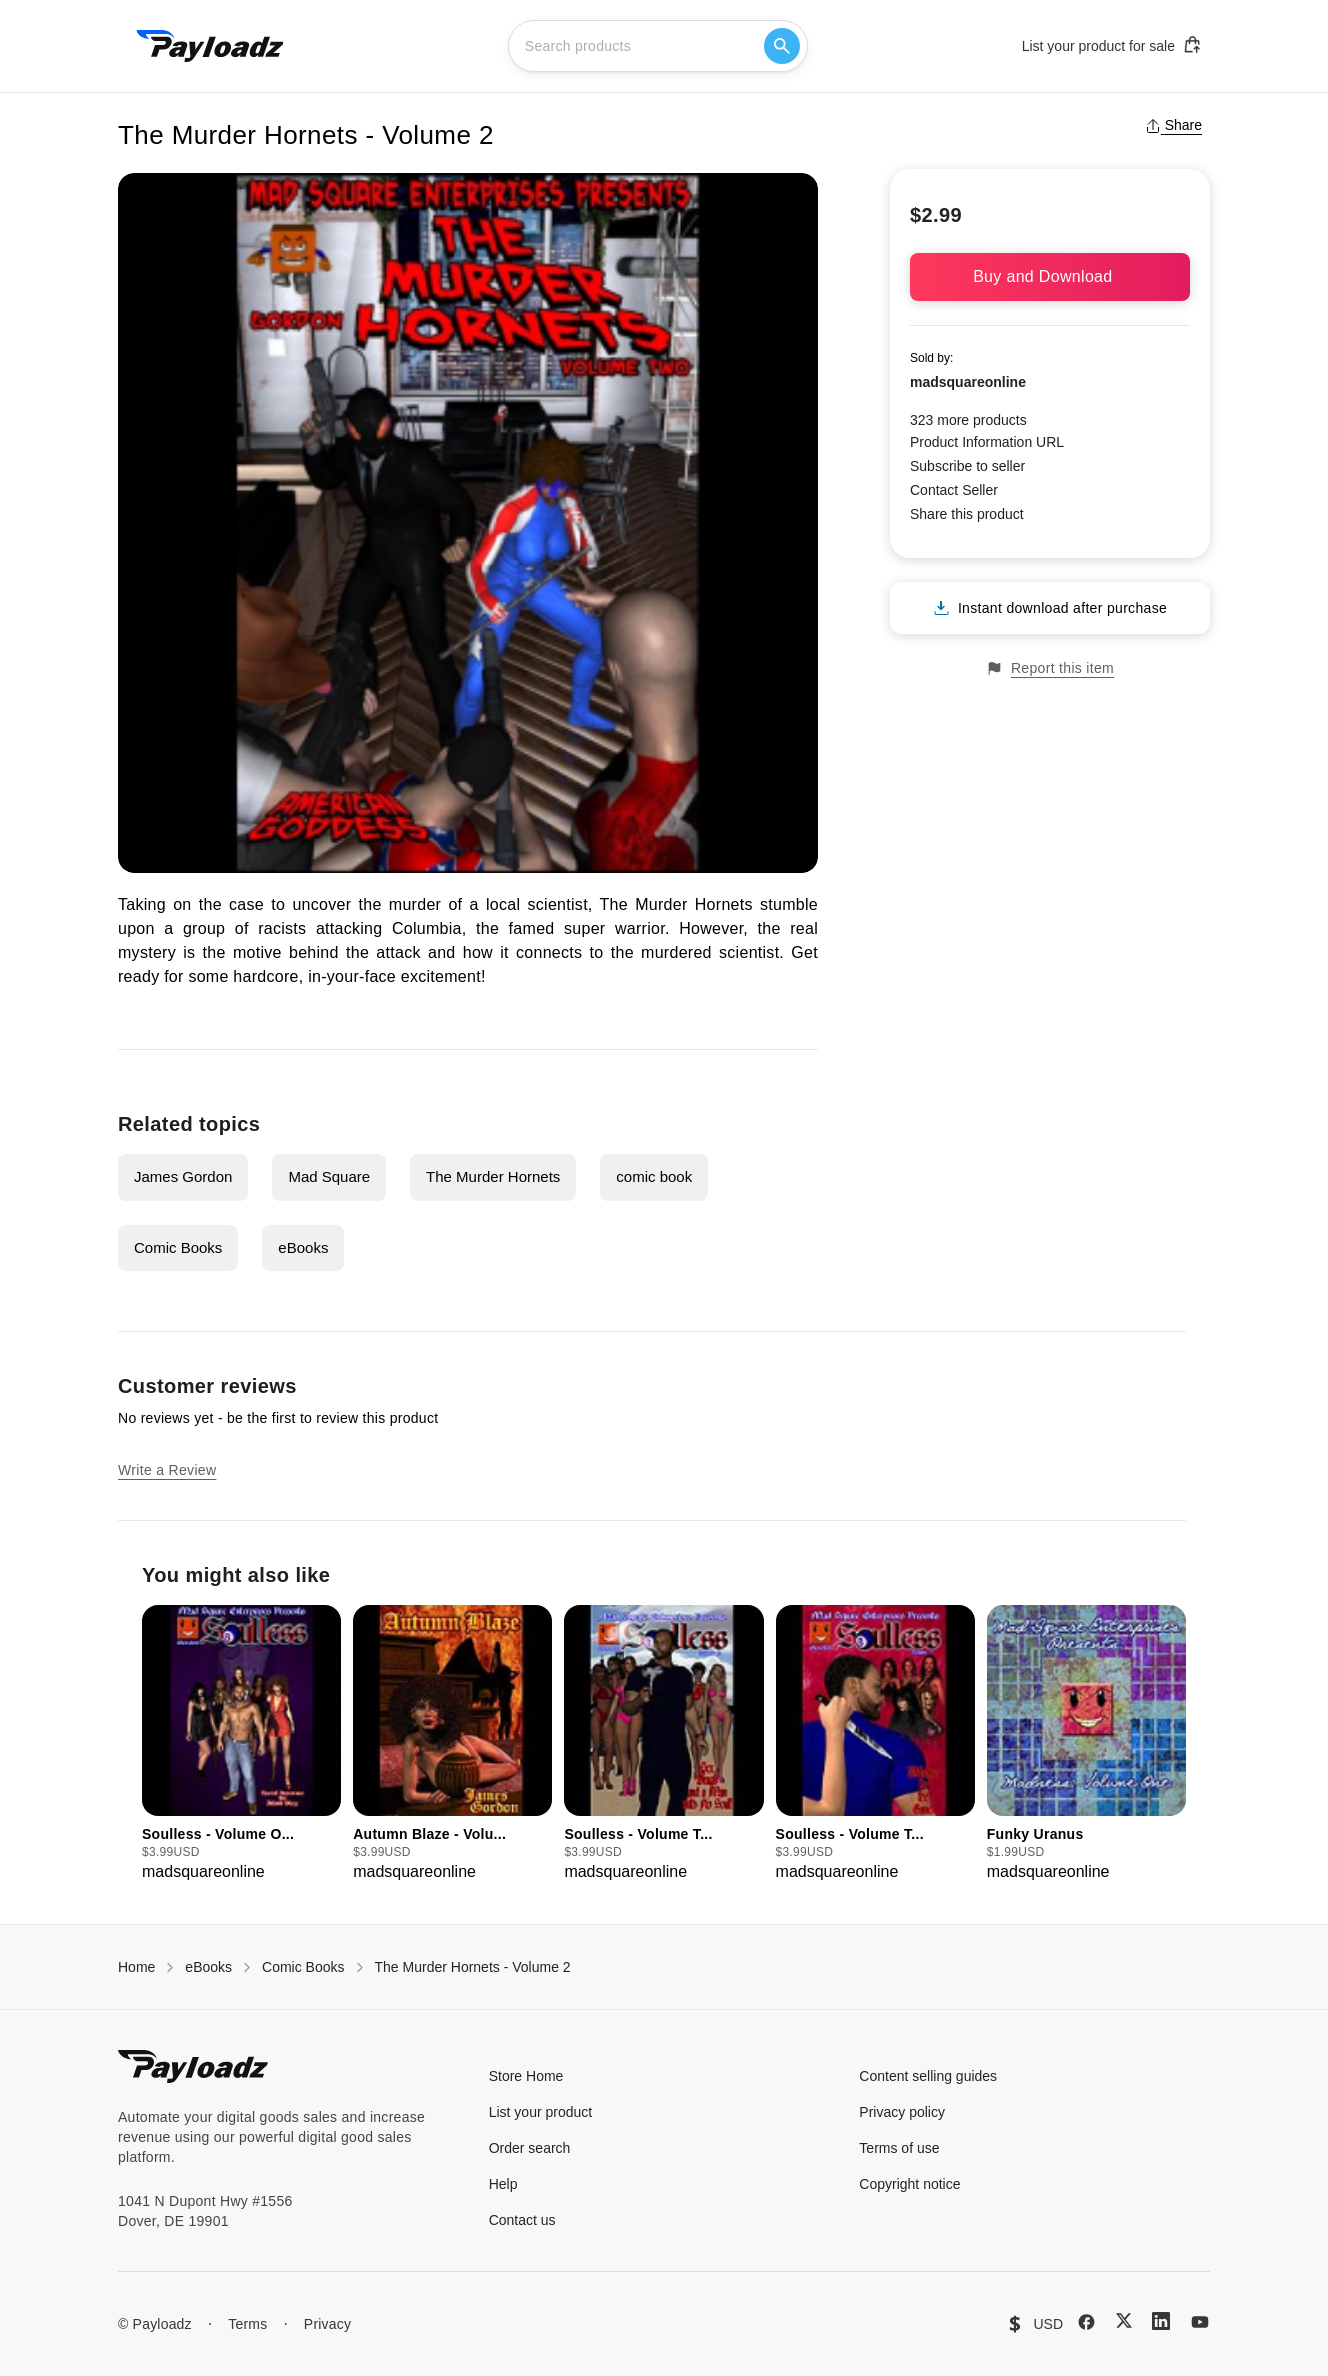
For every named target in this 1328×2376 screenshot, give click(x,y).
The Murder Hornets (493, 1176)
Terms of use (899, 2148)
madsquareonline (968, 382)
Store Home (526, 2076)
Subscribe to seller (967, 466)
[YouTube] (1200, 2322)
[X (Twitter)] (1124, 2320)
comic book (654, 1176)
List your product (541, 2112)
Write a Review (167, 1470)
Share (1173, 125)
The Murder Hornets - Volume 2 (473, 1967)
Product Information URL (987, 442)
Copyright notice (909, 2184)
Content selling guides (928, 2076)
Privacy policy (902, 2112)
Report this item (1050, 668)
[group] (241, 1744)
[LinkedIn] (1161, 2321)
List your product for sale (1112, 45)
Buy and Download (1050, 276)
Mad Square (329, 1176)
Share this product (967, 514)
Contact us (522, 2220)
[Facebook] (1086, 2322)
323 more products (968, 420)
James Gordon (183, 1176)
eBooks (303, 1247)
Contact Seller (954, 490)
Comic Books (178, 1247)
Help (503, 2184)
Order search (530, 2148)
